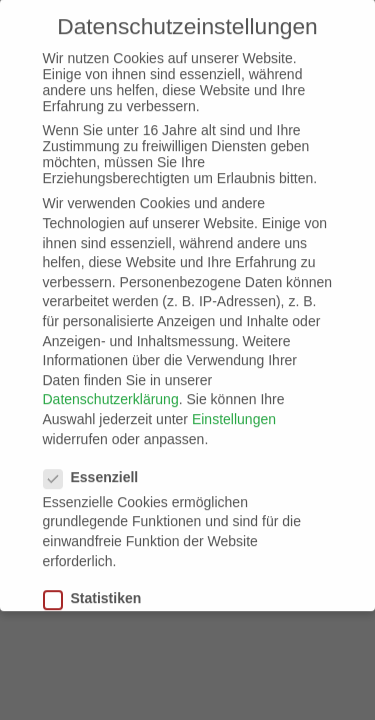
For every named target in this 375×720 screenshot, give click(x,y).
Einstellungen (234, 410)
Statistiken (101, 589)
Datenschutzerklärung (111, 390)
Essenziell (99, 468)
